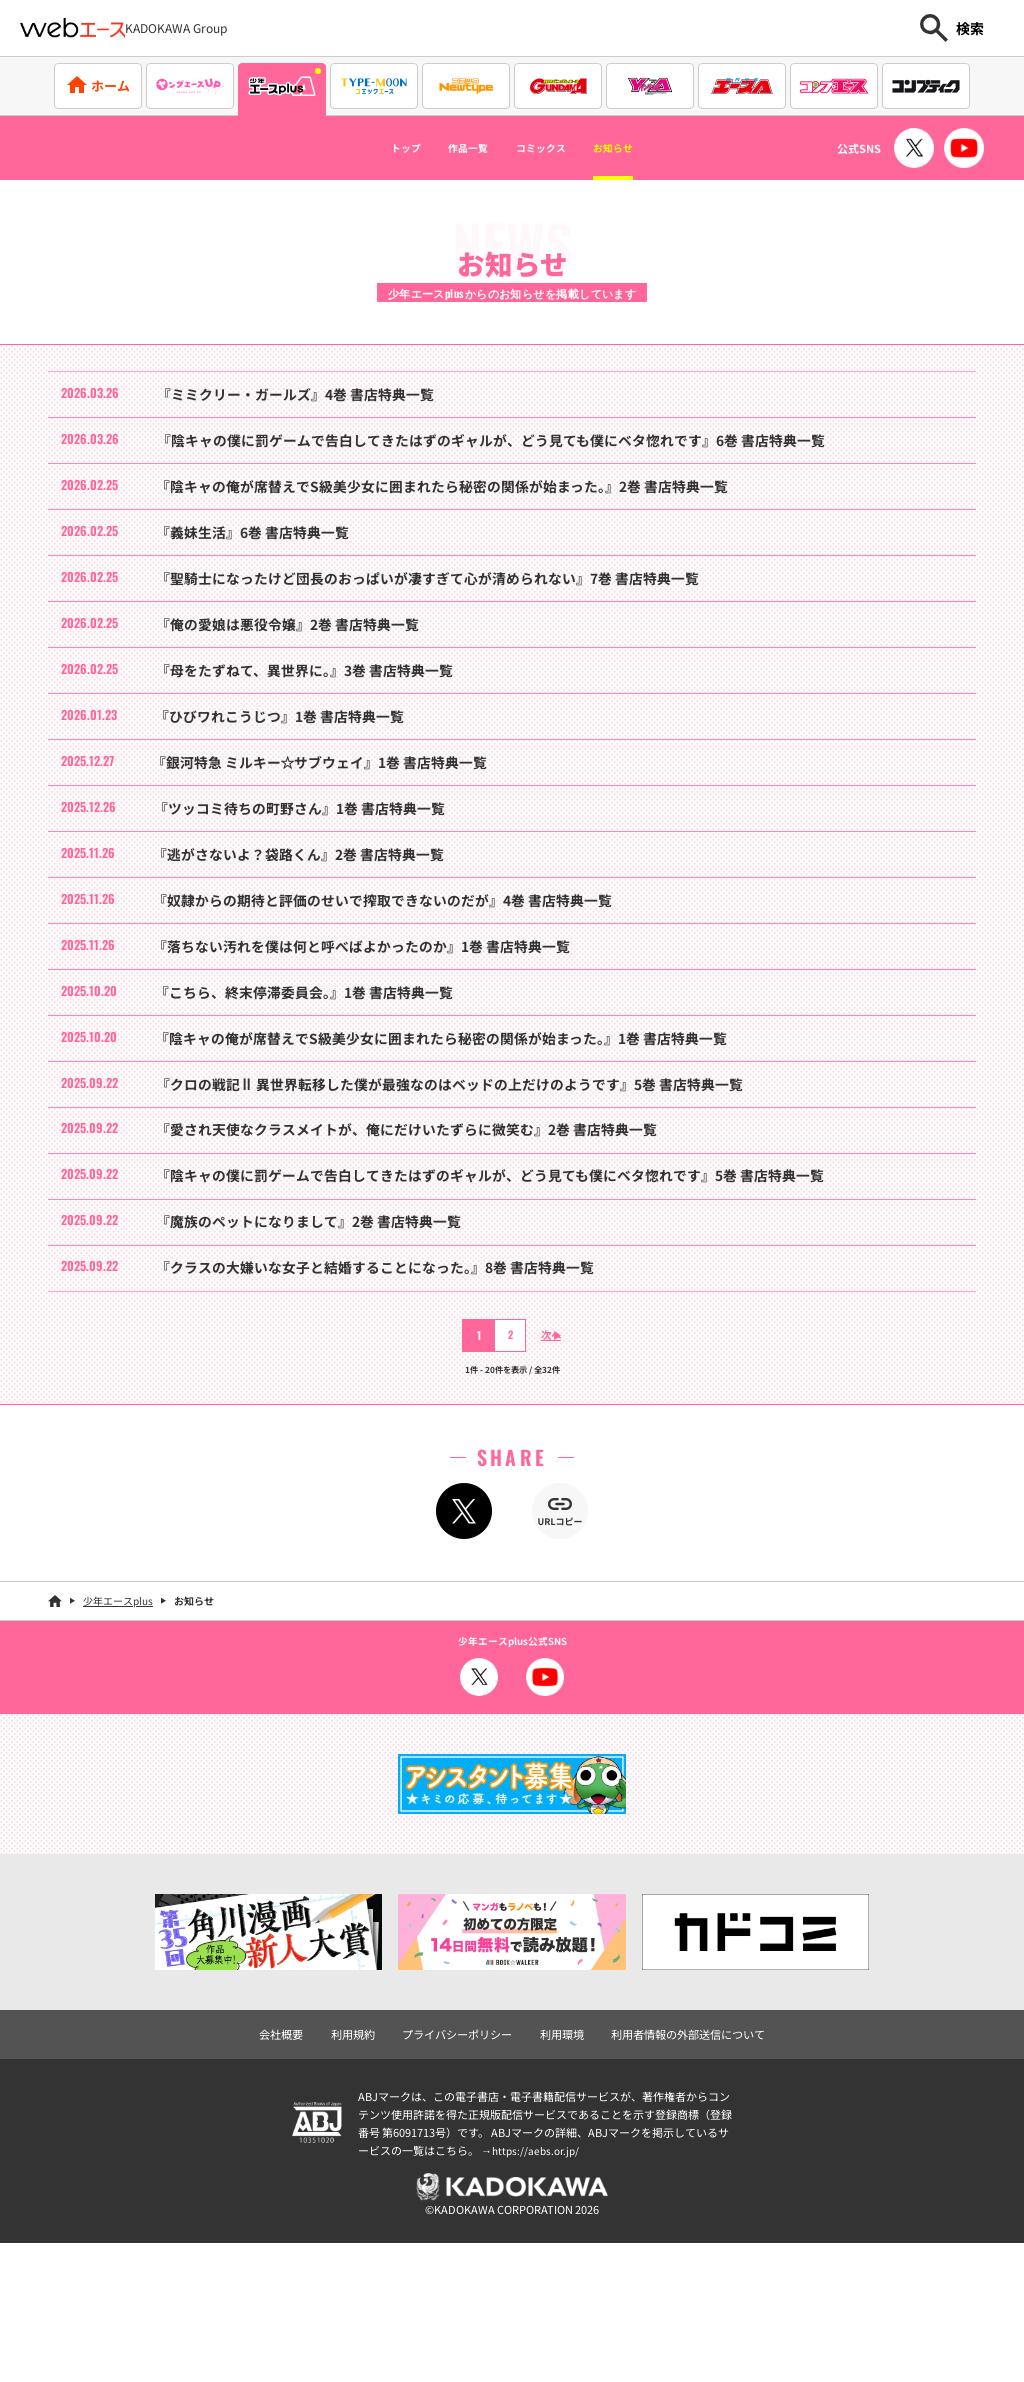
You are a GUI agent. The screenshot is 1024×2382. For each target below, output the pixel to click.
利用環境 (560, 2178)
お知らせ (649, 148)
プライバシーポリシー (462, 2178)
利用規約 (365, 2178)
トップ (367, 148)
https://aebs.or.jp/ (538, 2293)
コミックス (550, 148)
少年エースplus (118, 1745)
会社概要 (297, 2178)
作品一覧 (450, 148)
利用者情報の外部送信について (677, 2178)
